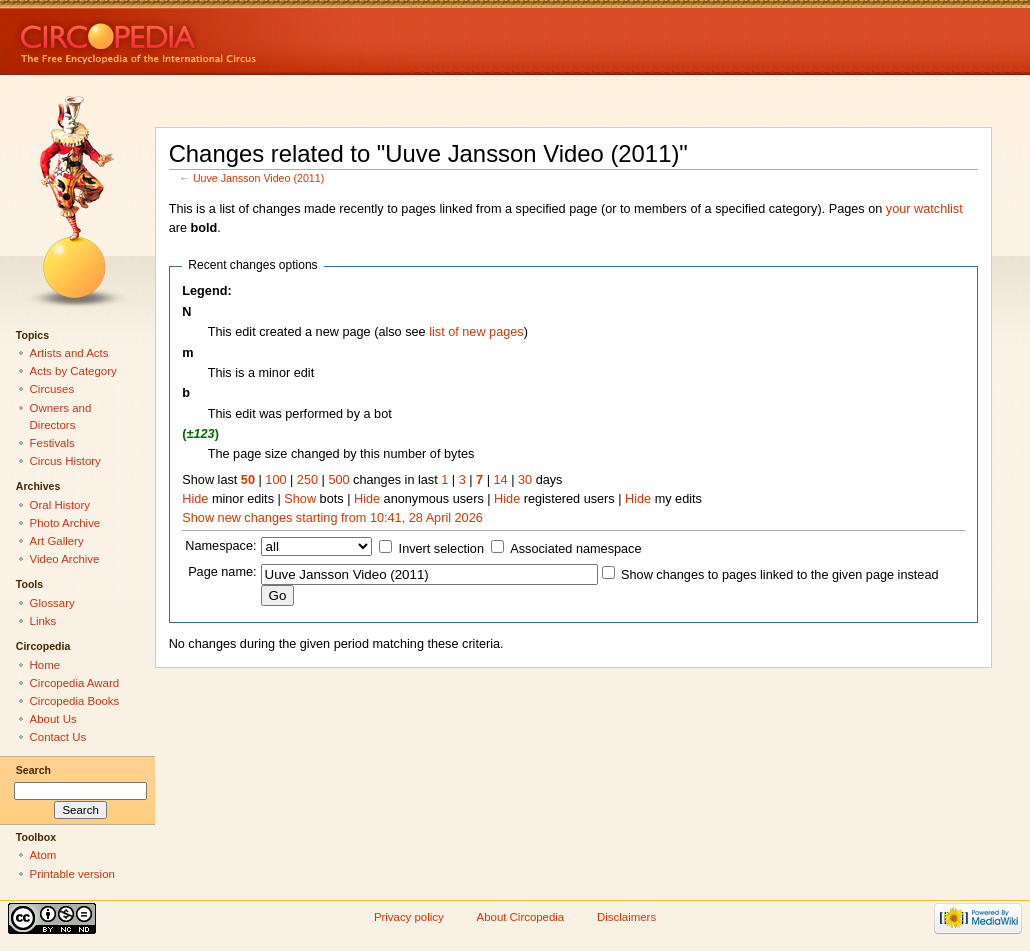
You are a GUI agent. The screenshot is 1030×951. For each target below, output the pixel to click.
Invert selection (441, 549)
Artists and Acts (69, 353)
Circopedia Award (75, 683)
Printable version (72, 874)
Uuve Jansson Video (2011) (258, 178)
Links (43, 621)
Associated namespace (575, 549)
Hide (195, 499)
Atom (43, 855)
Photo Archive (65, 523)
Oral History (60, 505)
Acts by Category (73, 371)
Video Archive (65, 559)
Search (33, 770)
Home (45, 665)
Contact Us (58, 737)
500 (338, 480)
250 (307, 480)
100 (275, 480)
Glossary (52, 603)
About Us (53, 719)
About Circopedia (521, 917)
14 (501, 480)
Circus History (65, 461)
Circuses (52, 389)
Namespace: (220, 546)
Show (300, 499)
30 (525, 480)
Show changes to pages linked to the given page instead (779, 575)
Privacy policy (409, 917)
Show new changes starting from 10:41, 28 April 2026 (332, 518)
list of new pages (476, 332)
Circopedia (205, 37)
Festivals (52, 443)
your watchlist (924, 209)
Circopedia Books (75, 701)
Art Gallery (57, 541)
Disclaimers (626, 917)
